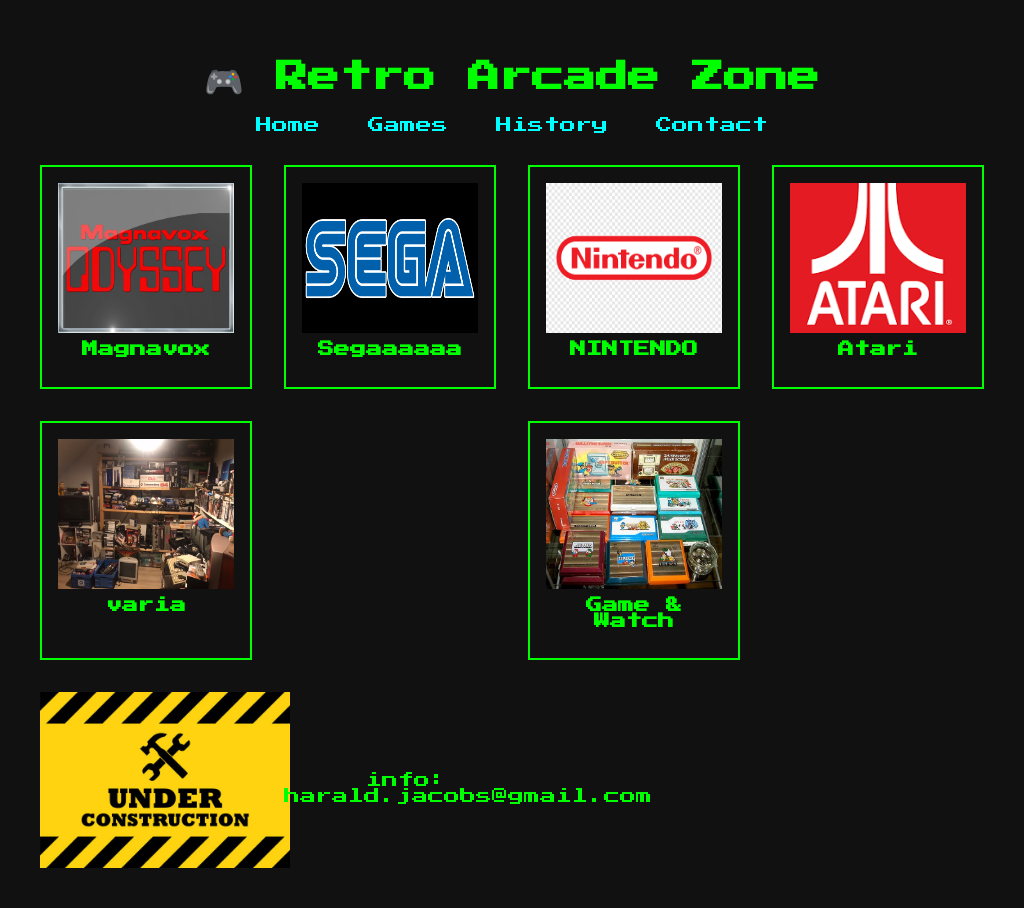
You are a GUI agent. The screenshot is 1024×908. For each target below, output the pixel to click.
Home (288, 125)
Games (408, 125)
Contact (712, 125)
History (552, 125)
